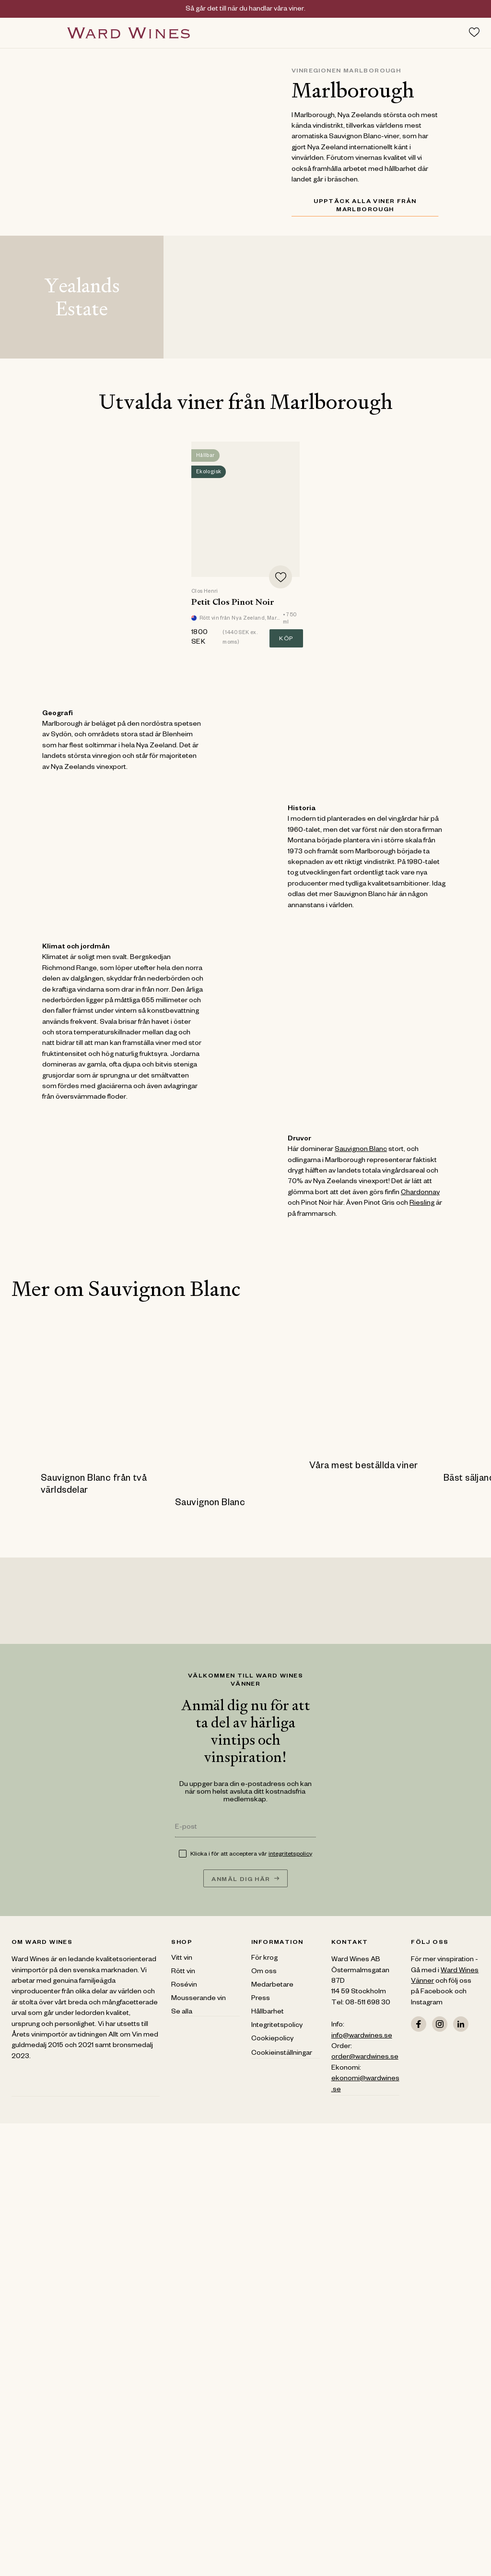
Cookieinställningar (281, 2054)
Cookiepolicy (272, 2039)
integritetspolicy (290, 1854)
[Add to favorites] (280, 576)
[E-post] (245, 1828)
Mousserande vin (198, 1999)
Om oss (264, 1972)
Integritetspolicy (277, 2026)
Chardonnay (420, 1193)
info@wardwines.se (361, 2036)
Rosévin (184, 1985)
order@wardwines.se (364, 2057)
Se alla (181, 2012)
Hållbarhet (267, 2012)
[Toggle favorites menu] (474, 32)
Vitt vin (181, 1959)
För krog (264, 1959)
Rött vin (183, 1972)
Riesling (421, 1204)
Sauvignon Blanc (361, 1150)
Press (260, 1999)
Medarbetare (272, 1985)
